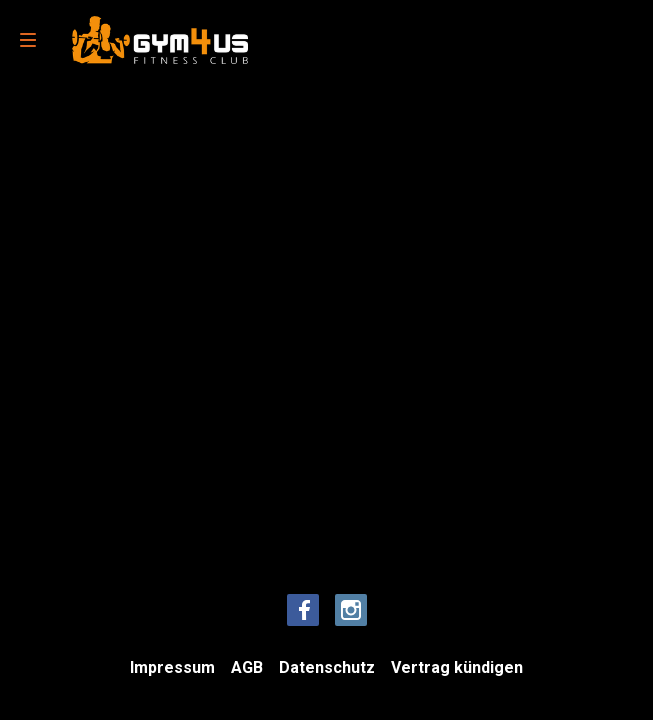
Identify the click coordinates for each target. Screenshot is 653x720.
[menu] (28, 40)
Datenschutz (327, 667)
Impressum (172, 667)
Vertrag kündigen (457, 667)
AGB (247, 667)
